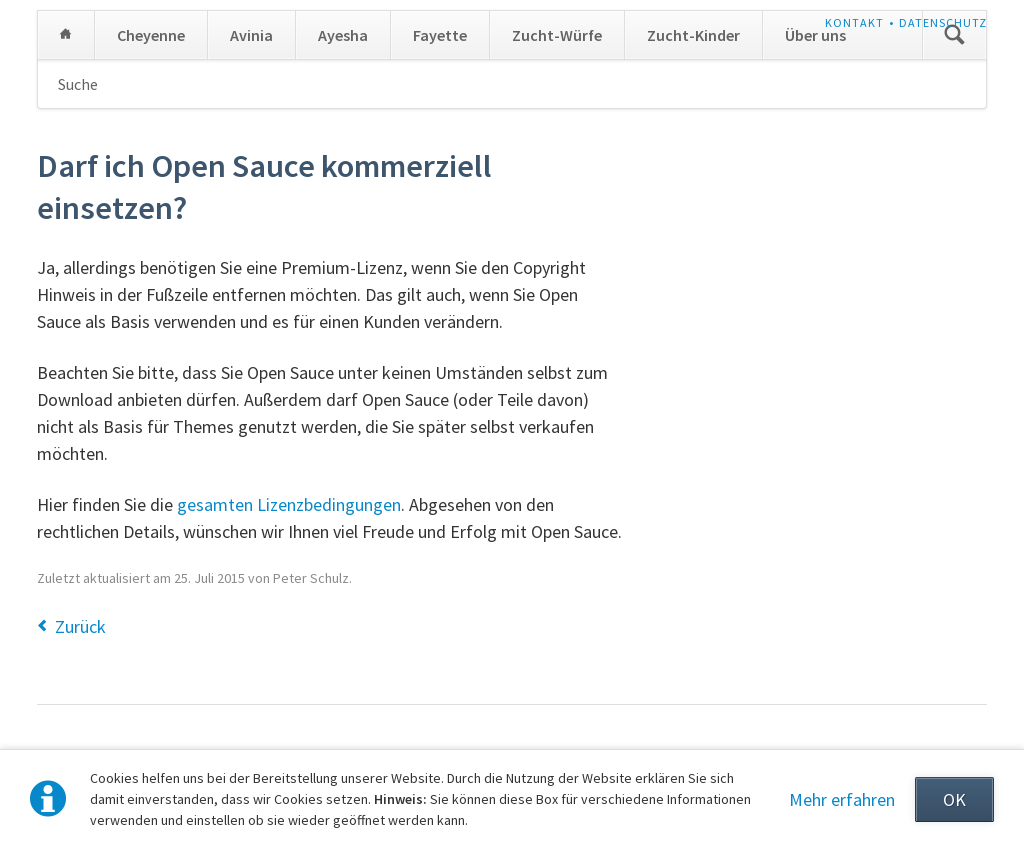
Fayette (440, 35)
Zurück (80, 626)
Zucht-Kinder (693, 35)
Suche (78, 84)
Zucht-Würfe (557, 35)
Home (66, 35)
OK (954, 799)
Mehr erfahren (842, 799)
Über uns (815, 35)
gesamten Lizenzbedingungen (289, 504)
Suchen (954, 35)
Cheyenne (151, 35)
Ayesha (343, 35)
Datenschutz (943, 22)
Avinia (251, 35)
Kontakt (854, 22)
